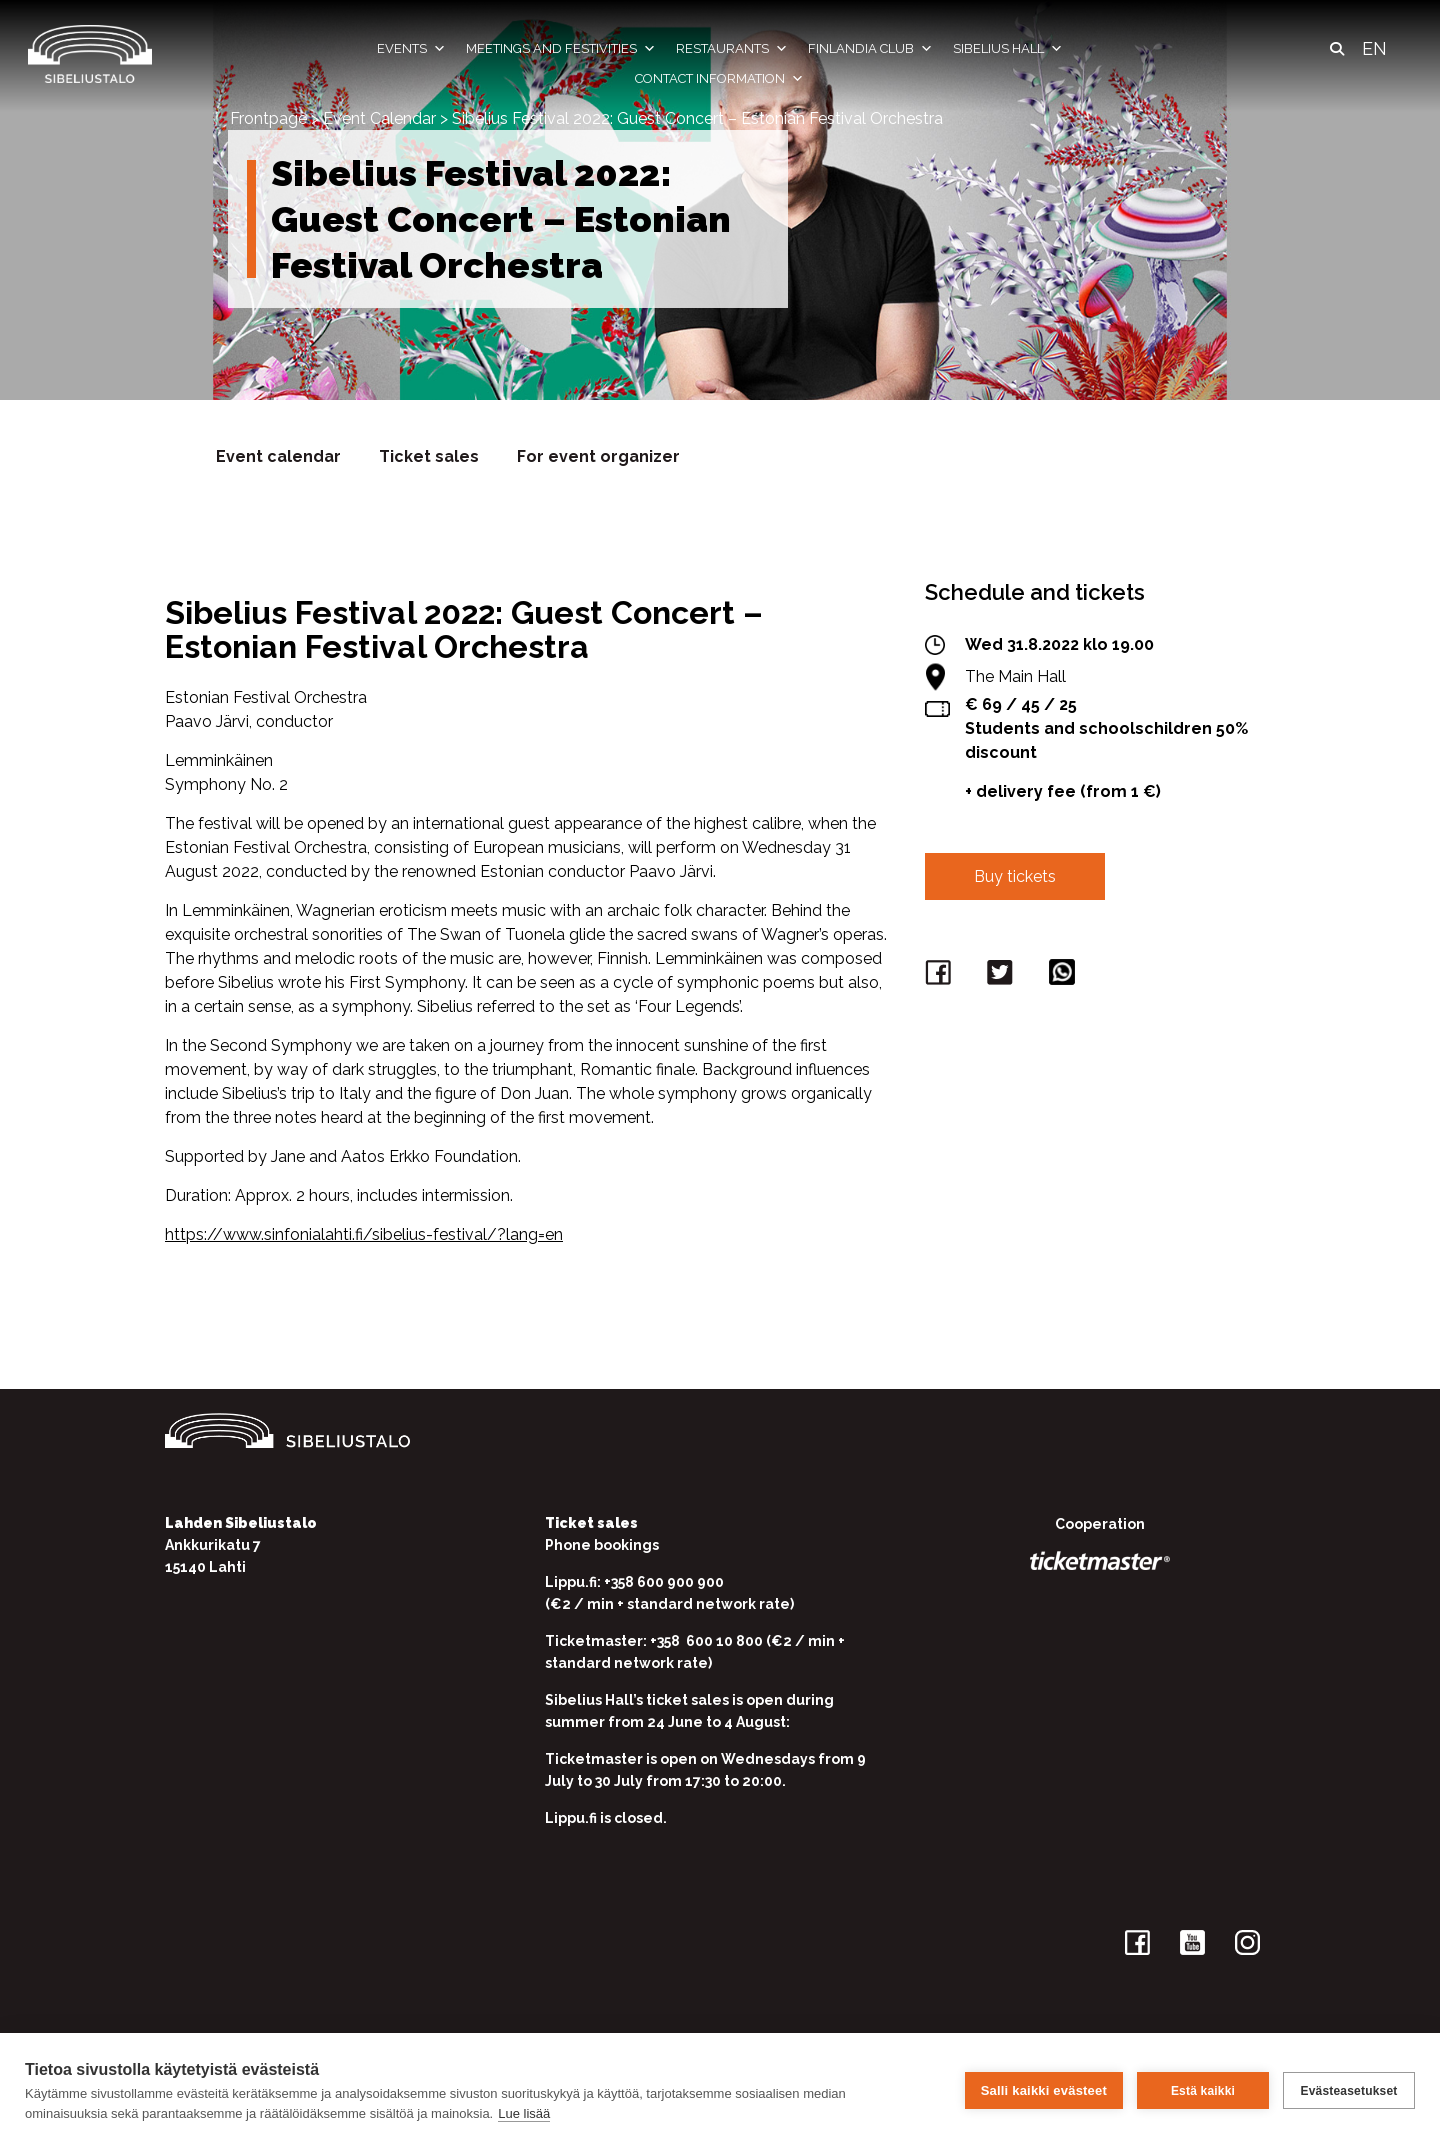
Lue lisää (524, 2113)
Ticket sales (429, 456)
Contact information (719, 79)
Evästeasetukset (1348, 2091)
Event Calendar (379, 118)
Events (411, 49)
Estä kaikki (1203, 2091)
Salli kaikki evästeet (1044, 2090)
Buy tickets (1015, 876)
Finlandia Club (870, 49)
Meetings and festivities (561, 49)
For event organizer (598, 456)
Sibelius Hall (1008, 49)
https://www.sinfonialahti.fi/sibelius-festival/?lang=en (364, 1234)
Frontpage (268, 118)
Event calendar (278, 456)
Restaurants (732, 49)
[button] (1337, 49)
